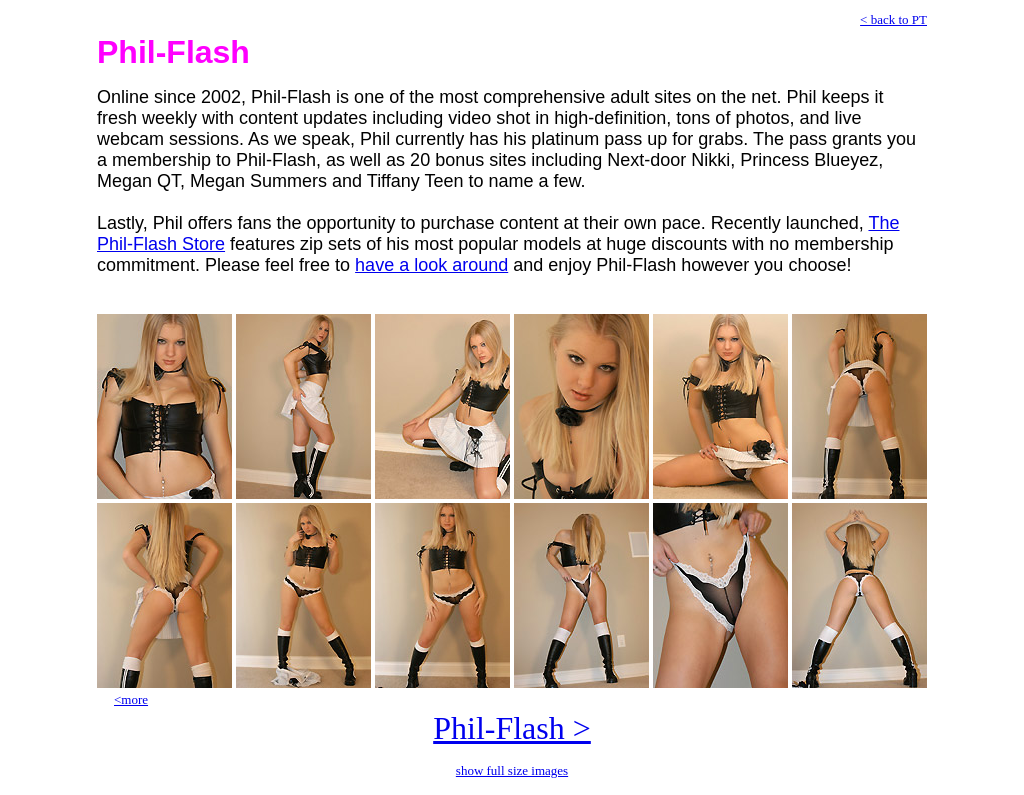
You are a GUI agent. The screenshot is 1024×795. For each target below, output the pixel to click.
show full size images (512, 770)
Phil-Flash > (512, 728)
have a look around (431, 265)
